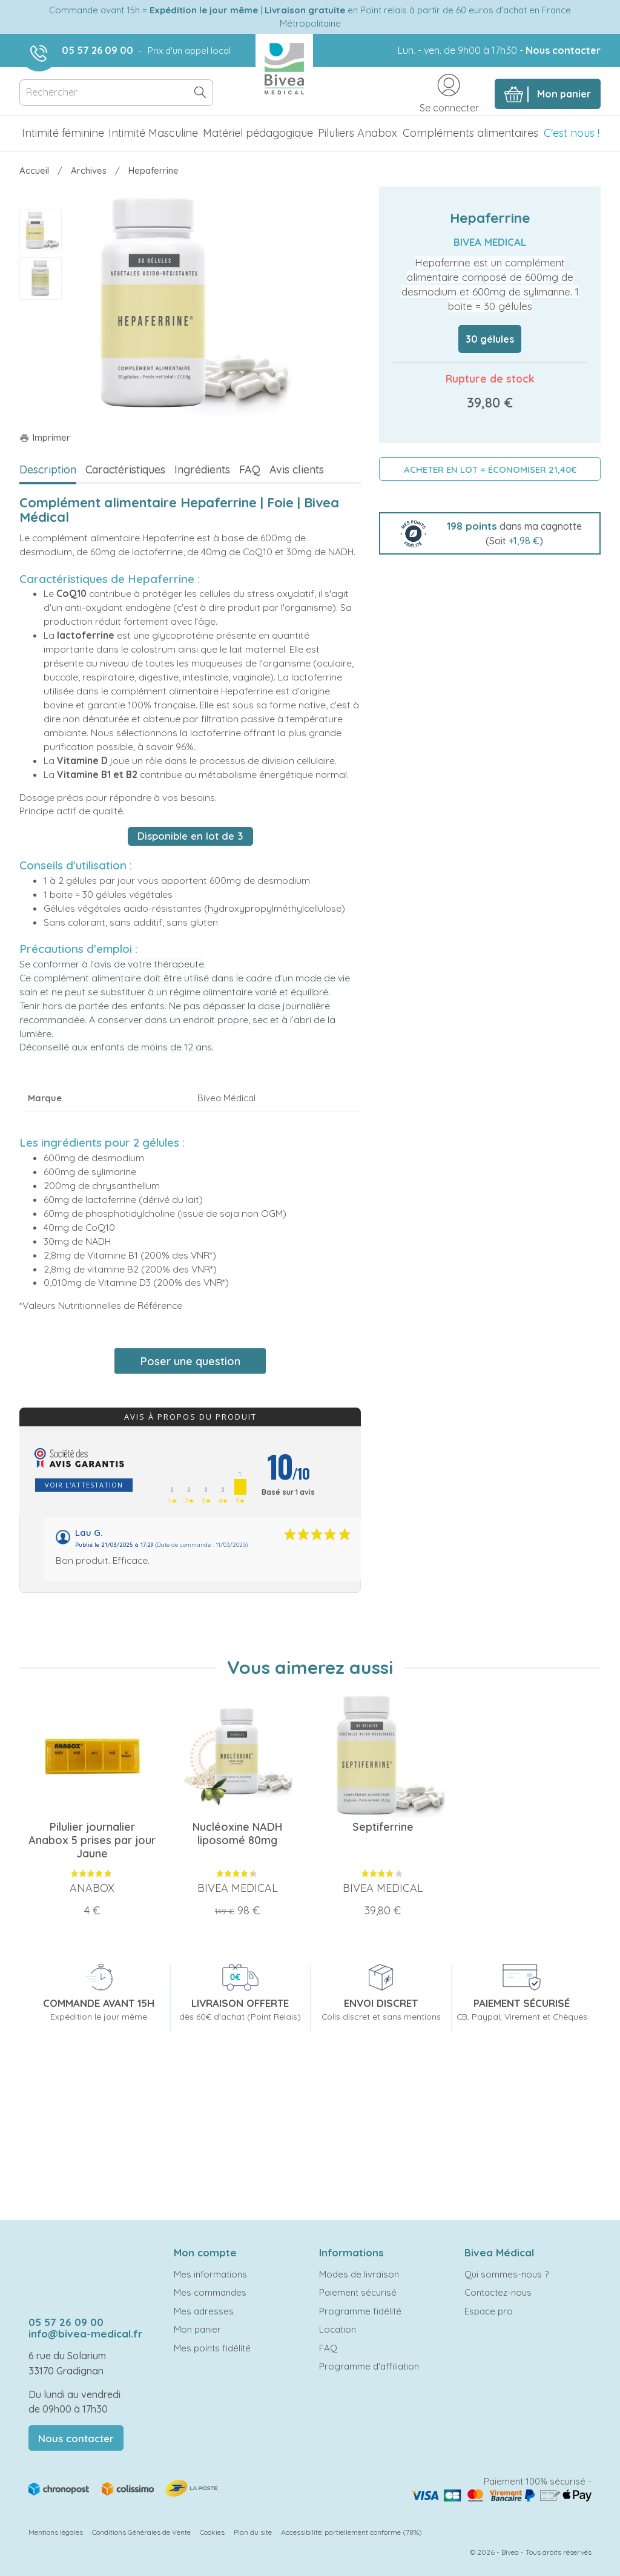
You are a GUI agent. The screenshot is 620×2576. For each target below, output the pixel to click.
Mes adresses (204, 2311)
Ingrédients (202, 469)
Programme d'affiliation (369, 2366)
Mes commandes (210, 2292)
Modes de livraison (359, 2274)
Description (47, 469)
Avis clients (296, 469)
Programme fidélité (360, 2311)
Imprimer (44, 437)
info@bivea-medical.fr (85, 2333)
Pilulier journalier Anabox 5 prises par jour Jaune (92, 1840)
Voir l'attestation (84, 1484)
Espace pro (488, 2311)
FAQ (249, 469)
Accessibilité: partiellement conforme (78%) (351, 2532)
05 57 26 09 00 (97, 50)
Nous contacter (563, 50)
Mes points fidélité (212, 2348)
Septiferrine (383, 1827)
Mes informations (210, 2274)
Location (337, 2329)
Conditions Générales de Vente (141, 2532)
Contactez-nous (498, 2292)
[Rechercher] (116, 93)
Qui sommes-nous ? (506, 2274)
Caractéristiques (125, 469)
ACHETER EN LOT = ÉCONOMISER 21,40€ (490, 469)
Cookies (212, 2532)
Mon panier (197, 2329)
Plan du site (253, 2532)
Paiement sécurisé (358, 2292)
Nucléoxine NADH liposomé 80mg (237, 1833)
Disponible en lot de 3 (190, 835)
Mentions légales (55, 2532)
